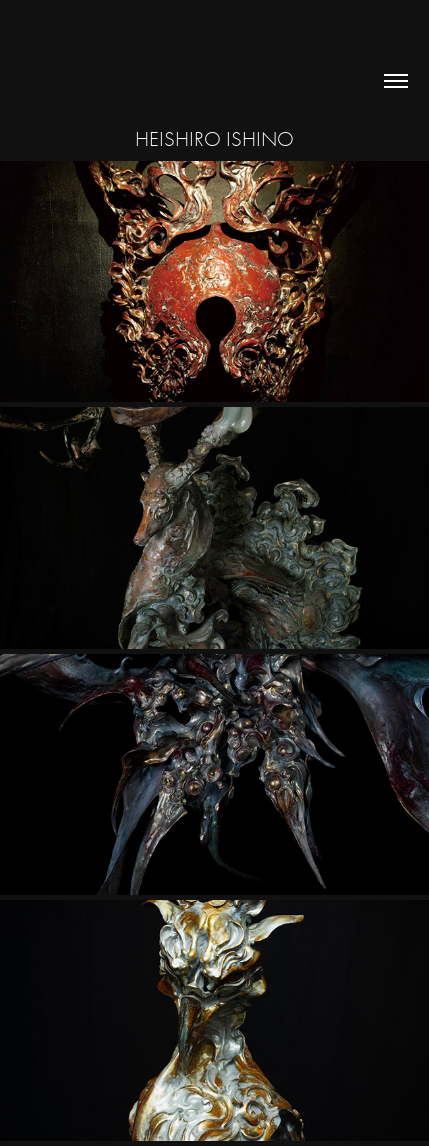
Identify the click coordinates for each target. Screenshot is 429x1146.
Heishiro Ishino (214, 139)
